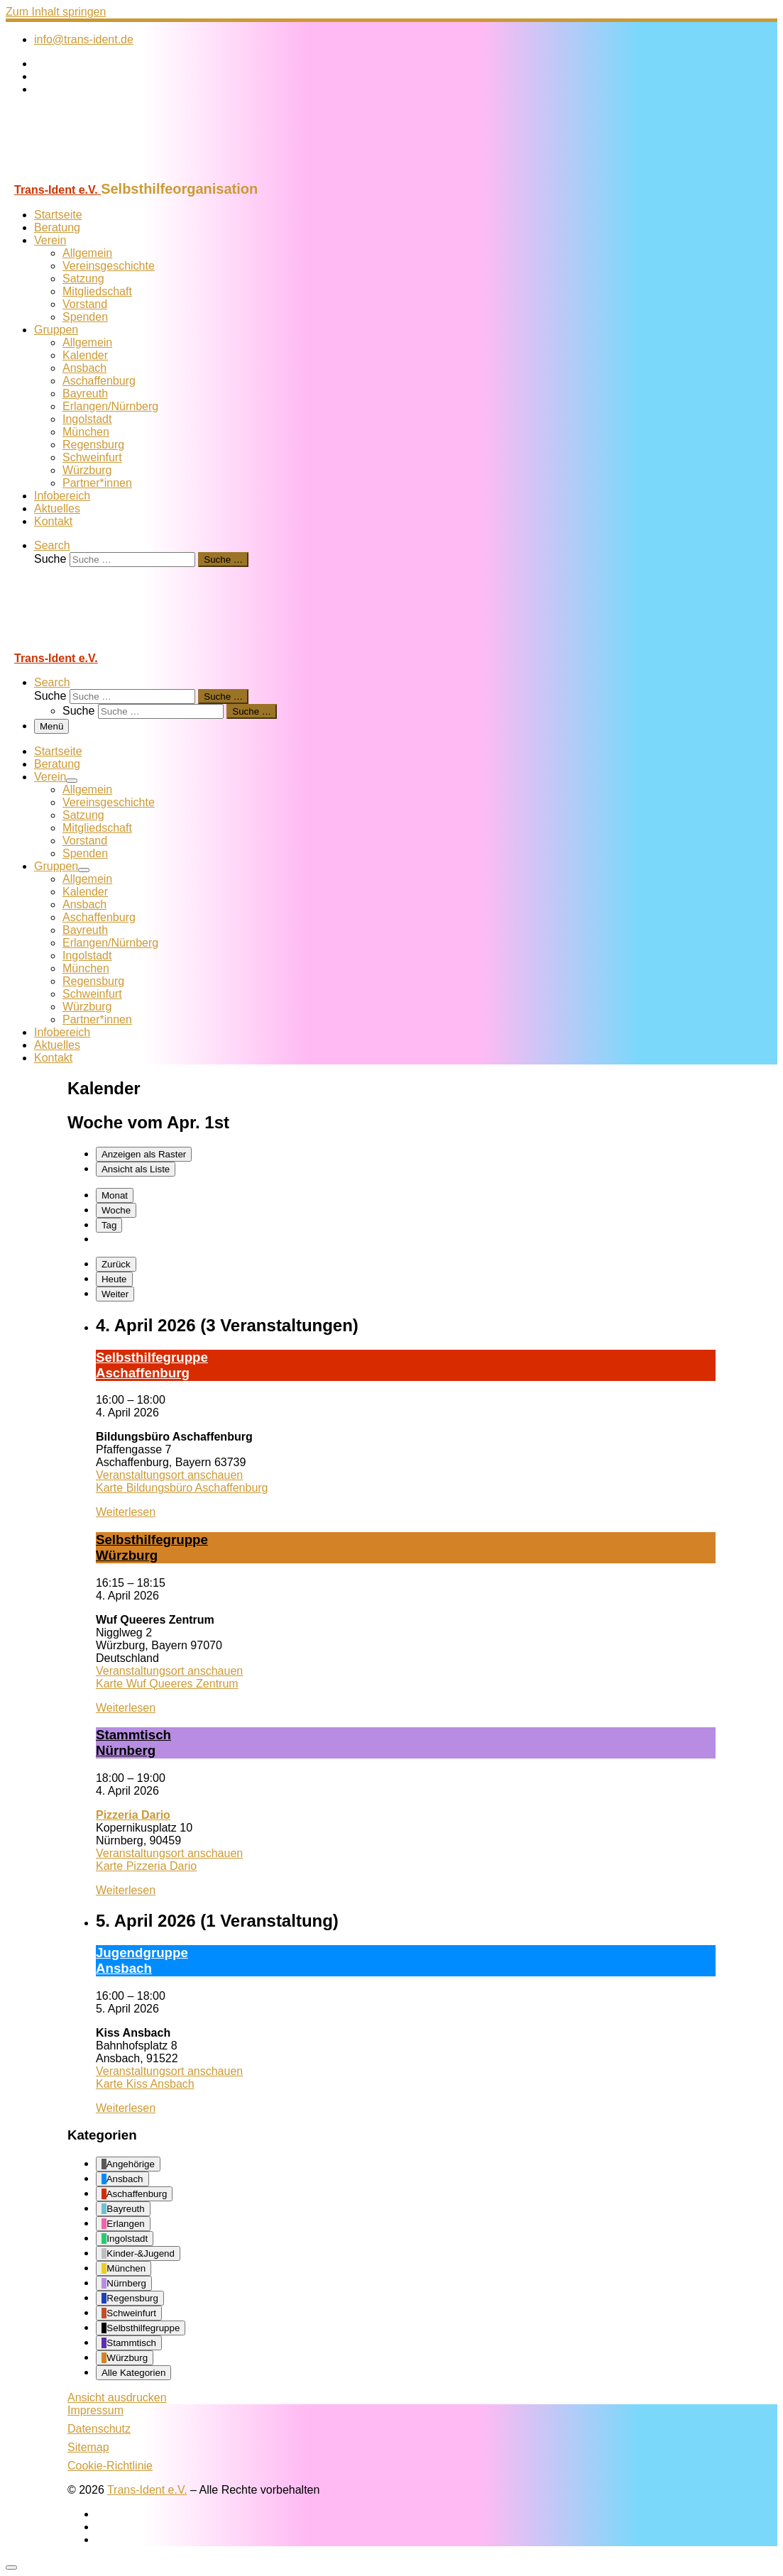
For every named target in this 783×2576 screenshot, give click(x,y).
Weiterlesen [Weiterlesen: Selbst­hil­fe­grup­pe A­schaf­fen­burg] (125, 1512)
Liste (136, 1169)
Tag (109, 1225)
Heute (114, 1279)
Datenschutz (99, 2429)
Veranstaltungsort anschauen (169, 1475)
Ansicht (117, 2397)
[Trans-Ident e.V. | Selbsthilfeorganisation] (94, 174)
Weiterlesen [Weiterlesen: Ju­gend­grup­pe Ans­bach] (125, 2108)
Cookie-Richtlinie (110, 2466)
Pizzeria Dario (133, 1815)
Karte (182, 1488)
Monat (115, 1195)
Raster (144, 1154)
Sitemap (88, 2447)
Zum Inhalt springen (56, 12)
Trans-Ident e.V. (147, 2490)
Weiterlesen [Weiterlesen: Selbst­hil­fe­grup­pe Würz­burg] (125, 1708)
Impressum (95, 2410)
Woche (116, 1210)
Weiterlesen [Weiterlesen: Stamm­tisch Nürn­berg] (125, 1890)
